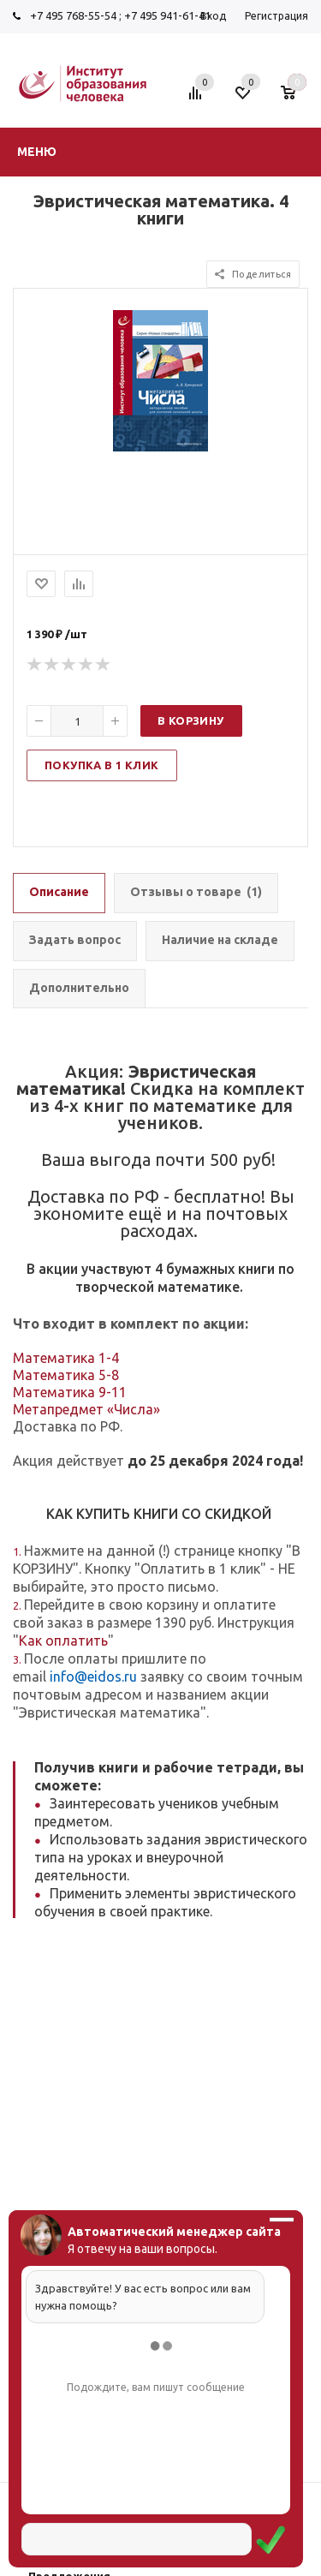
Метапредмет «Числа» (86, 1409)
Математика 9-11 (70, 1392)
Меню (36, 151)
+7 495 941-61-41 (167, 15)
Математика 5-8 (66, 1375)
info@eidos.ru (93, 1676)
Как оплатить (63, 1640)
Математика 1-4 (66, 1358)
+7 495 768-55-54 (73, 15)
